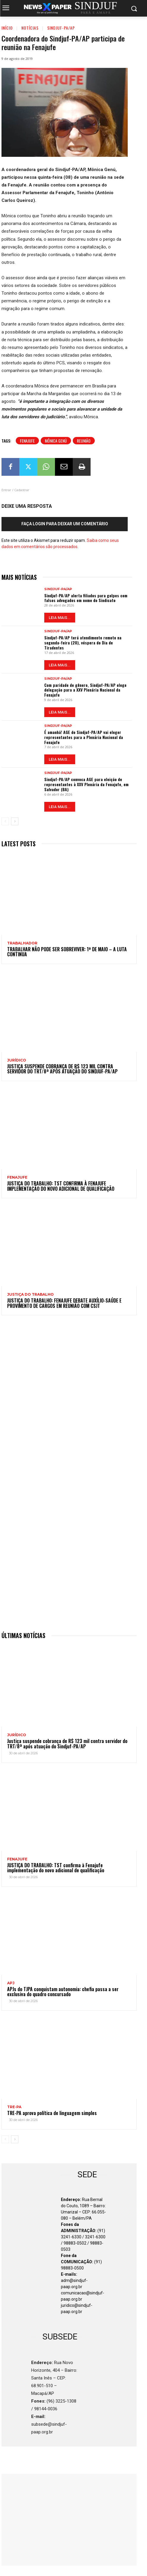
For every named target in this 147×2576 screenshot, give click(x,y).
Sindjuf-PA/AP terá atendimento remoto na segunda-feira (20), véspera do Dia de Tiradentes (82, 642)
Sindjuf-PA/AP (61, 28)
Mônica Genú (56, 441)
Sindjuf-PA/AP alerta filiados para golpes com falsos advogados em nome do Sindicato (85, 598)
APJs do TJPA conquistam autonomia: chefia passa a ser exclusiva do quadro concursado (62, 1992)
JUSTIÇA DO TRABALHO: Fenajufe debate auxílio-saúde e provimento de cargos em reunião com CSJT (64, 1303)
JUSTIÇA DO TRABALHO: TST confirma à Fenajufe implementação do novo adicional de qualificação (60, 1186)
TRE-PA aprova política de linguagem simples (52, 2113)
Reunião (84, 441)
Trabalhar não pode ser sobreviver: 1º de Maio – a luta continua (67, 952)
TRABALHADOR (22, 943)
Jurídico (16, 1060)
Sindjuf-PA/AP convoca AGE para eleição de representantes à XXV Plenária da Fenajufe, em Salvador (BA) (86, 784)
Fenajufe (27, 441)
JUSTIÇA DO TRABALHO (30, 1294)
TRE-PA (14, 2107)
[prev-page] (5, 821)
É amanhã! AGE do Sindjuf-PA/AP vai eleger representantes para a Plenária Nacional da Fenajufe (83, 737)
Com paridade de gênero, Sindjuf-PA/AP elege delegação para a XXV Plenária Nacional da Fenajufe (85, 690)
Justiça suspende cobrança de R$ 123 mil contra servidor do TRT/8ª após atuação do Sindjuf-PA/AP (62, 1069)
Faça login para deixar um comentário (64, 523)
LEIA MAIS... (60, 617)
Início (7, 28)
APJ (11, 1983)
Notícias (30, 28)
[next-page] (14, 821)
